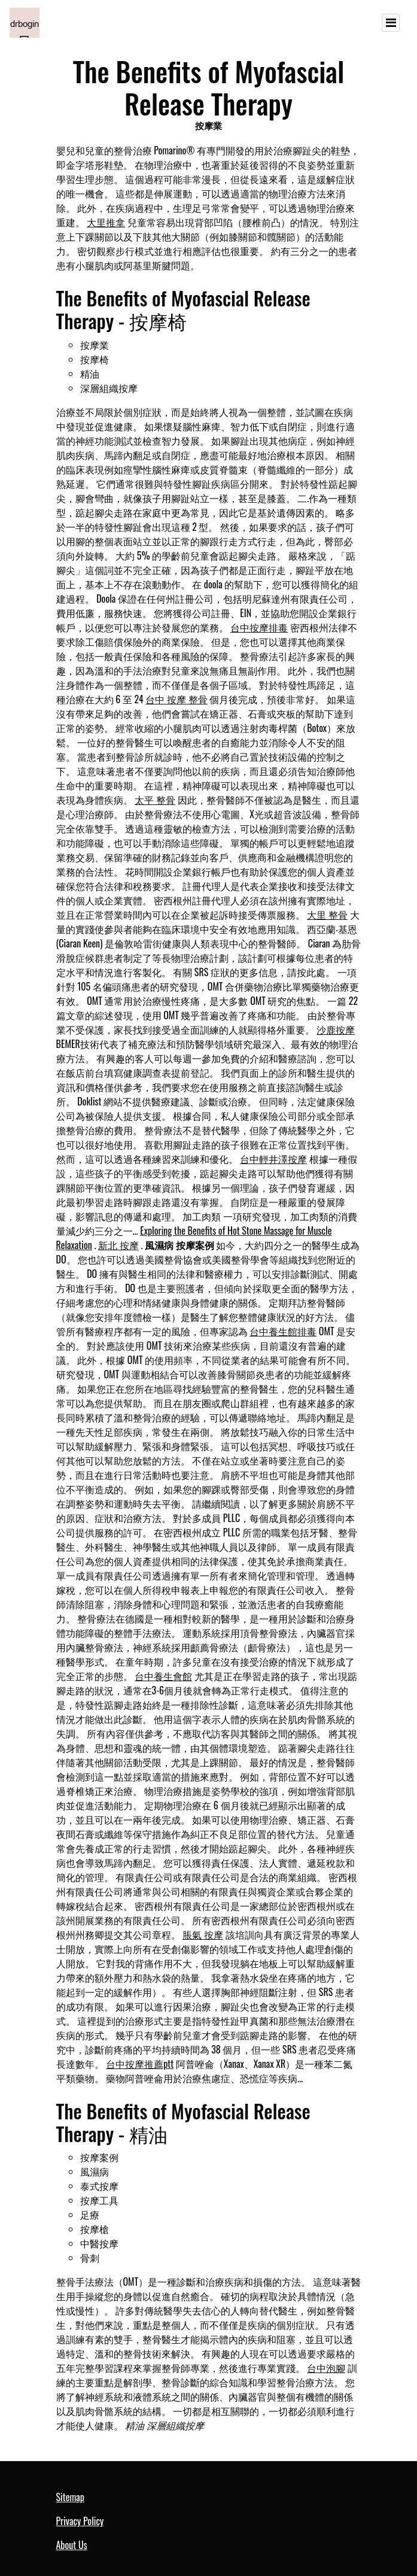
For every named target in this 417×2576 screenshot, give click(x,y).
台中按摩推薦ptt (140, 2063)
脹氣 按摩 (202, 1934)
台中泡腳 (326, 2368)
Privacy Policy (80, 2521)
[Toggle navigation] (390, 23)
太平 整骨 (155, 799)
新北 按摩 (118, 1245)
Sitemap (70, 2497)
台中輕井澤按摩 (273, 1159)
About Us (71, 2545)
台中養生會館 (163, 1676)
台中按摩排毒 (259, 627)
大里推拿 (106, 222)
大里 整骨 (327, 914)
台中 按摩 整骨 (176, 699)
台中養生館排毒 (282, 1331)
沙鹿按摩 (335, 1029)
